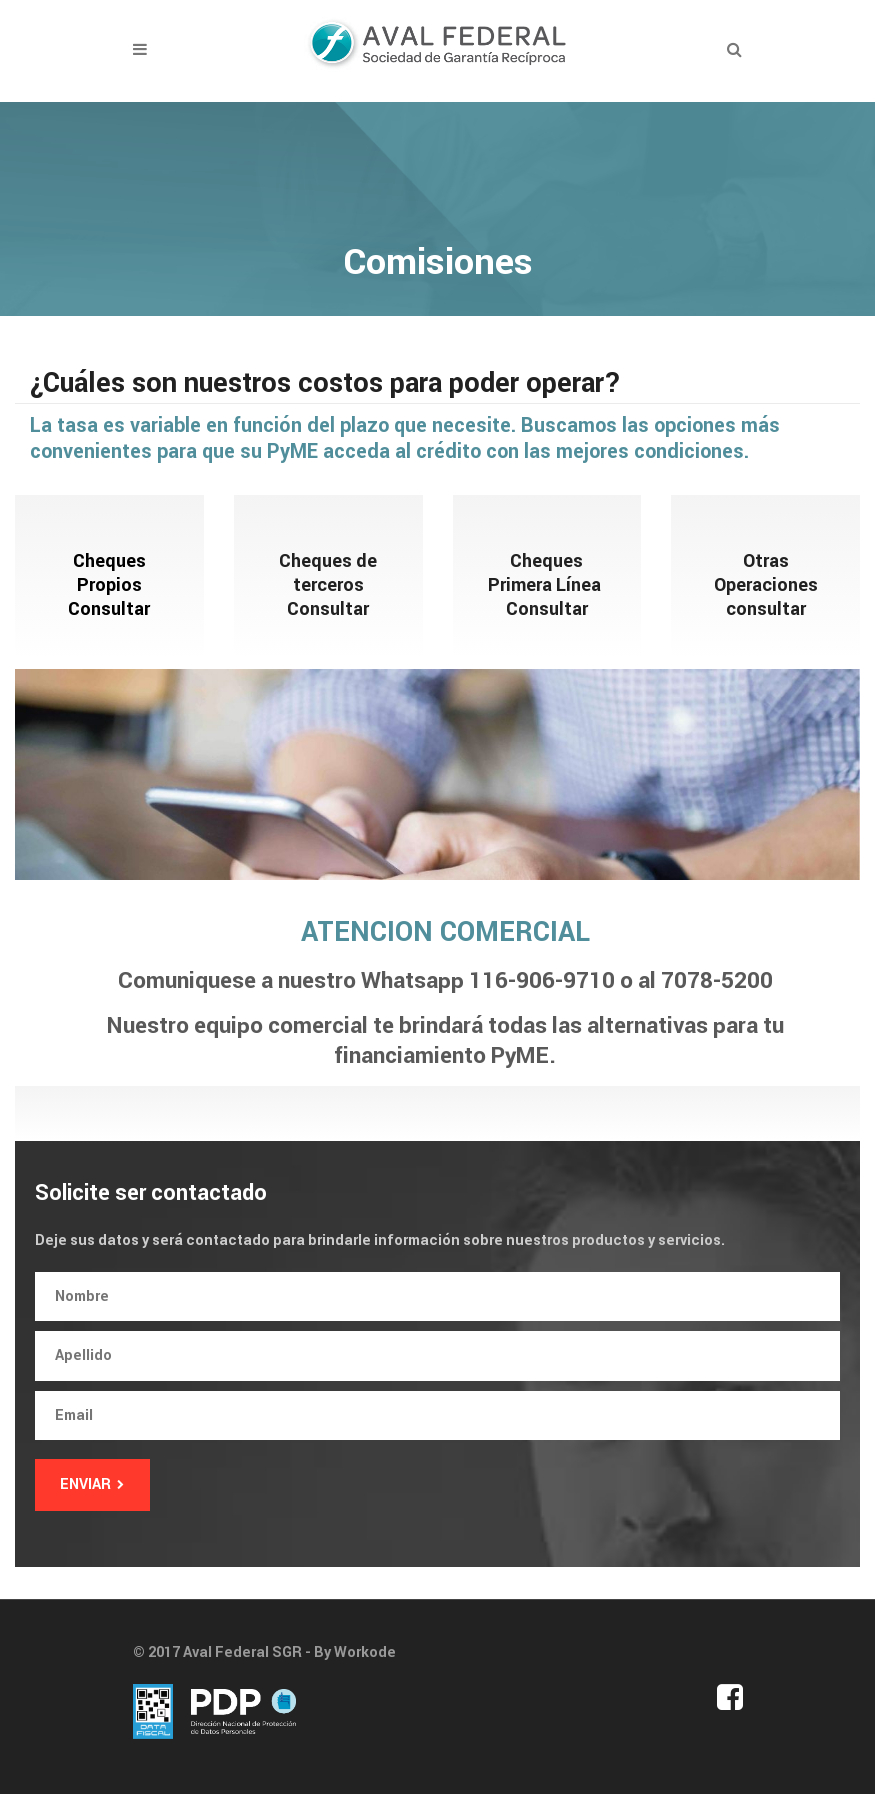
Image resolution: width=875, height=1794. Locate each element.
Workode (365, 1652)
